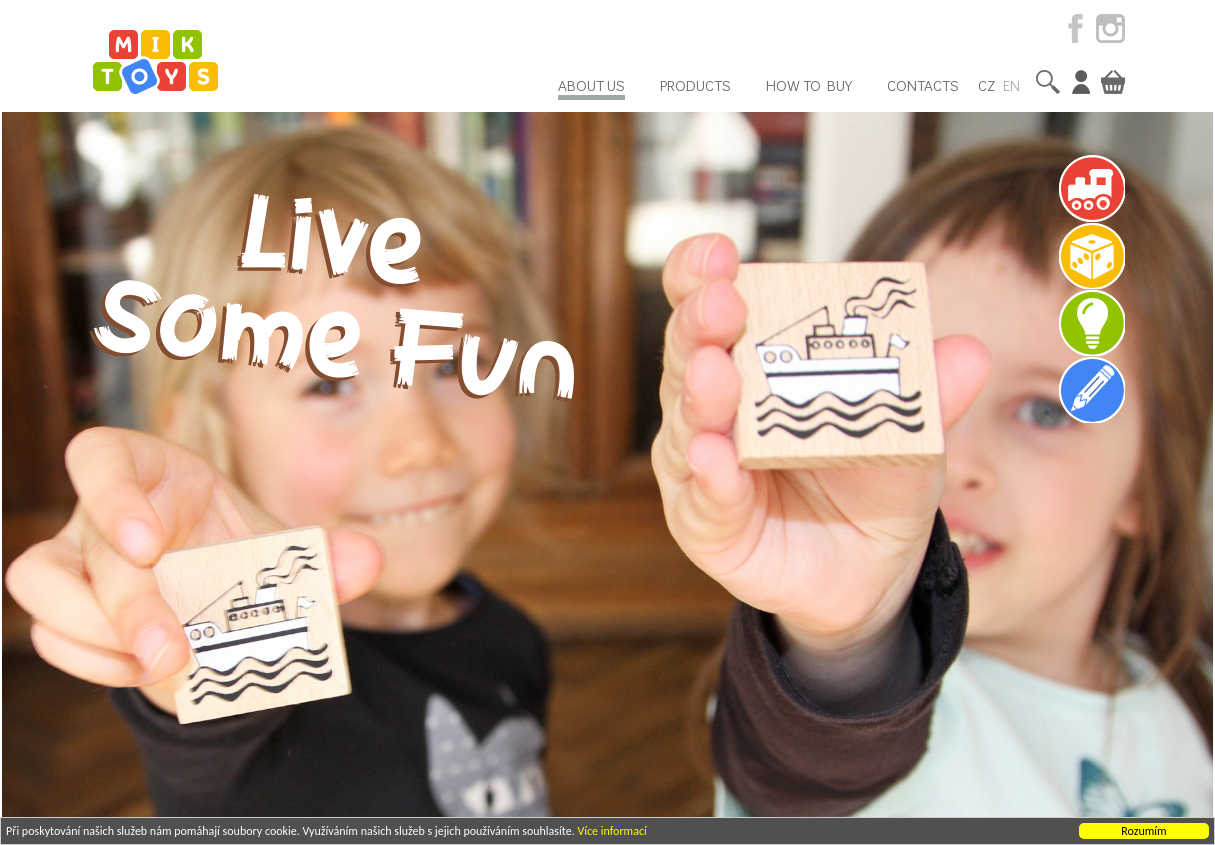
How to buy (809, 85)
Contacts (923, 85)
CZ (986, 85)
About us (591, 85)
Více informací (611, 832)
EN (1011, 85)
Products (695, 85)
